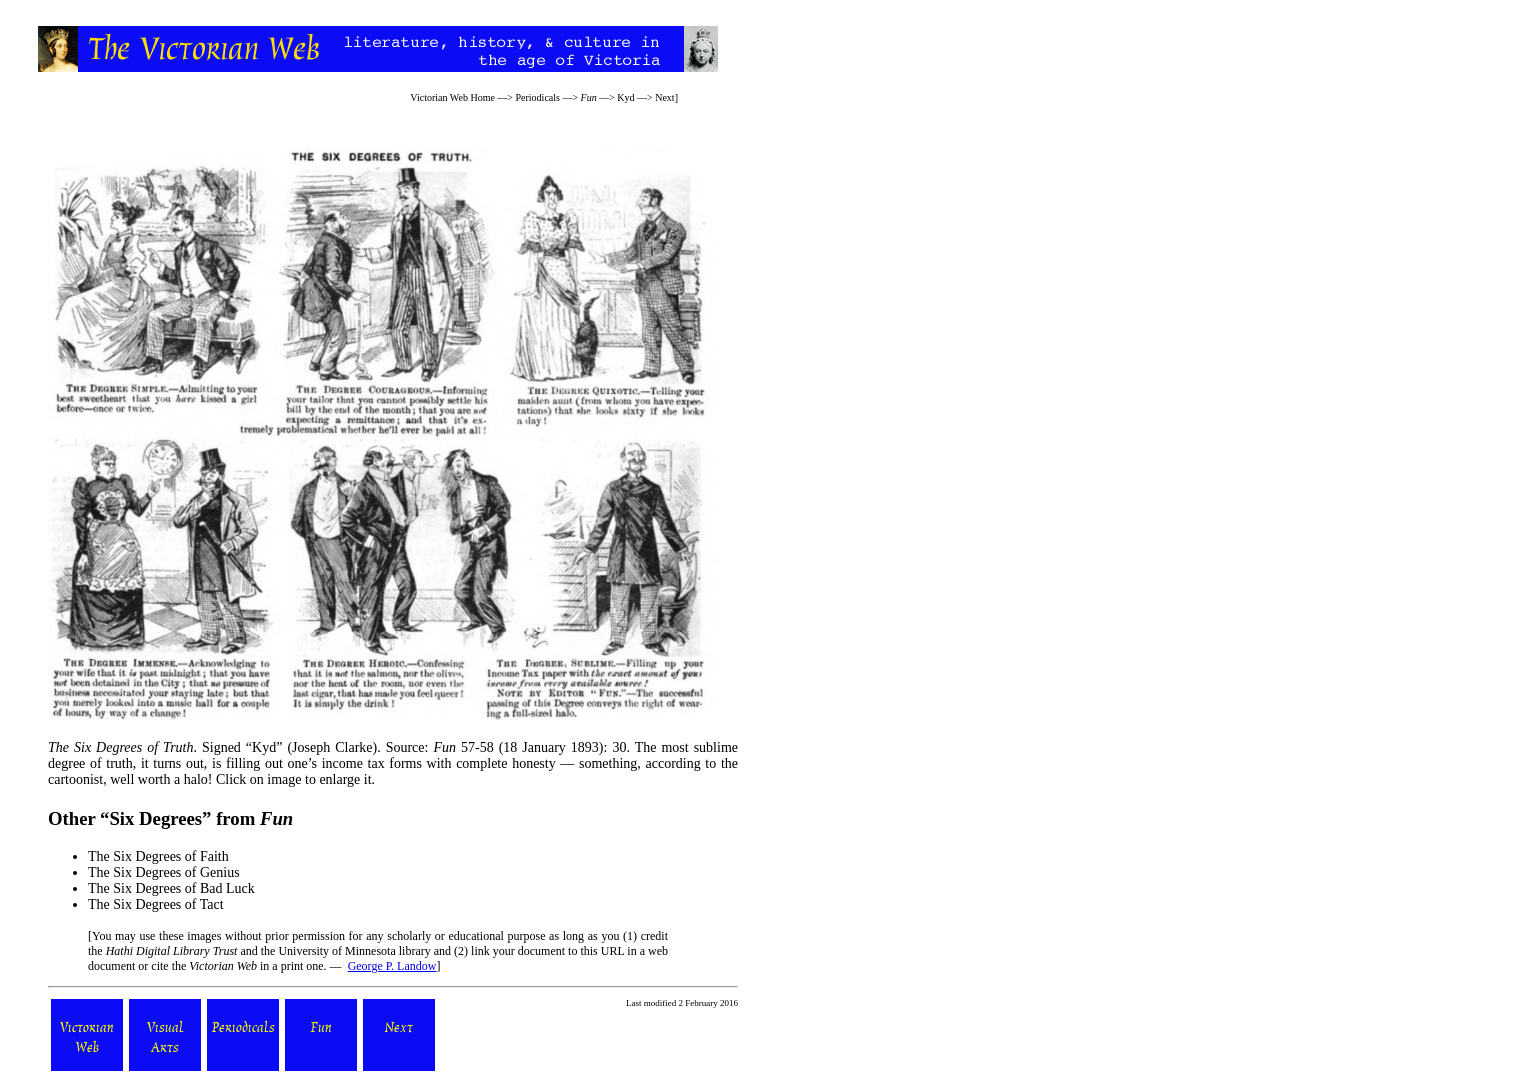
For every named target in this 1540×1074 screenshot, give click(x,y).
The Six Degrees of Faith (158, 856)
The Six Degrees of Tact (156, 904)
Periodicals (538, 97)
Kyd (625, 97)
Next (664, 97)
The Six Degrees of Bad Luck (171, 888)
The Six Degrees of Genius (164, 872)
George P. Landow (392, 966)
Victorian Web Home (452, 97)
